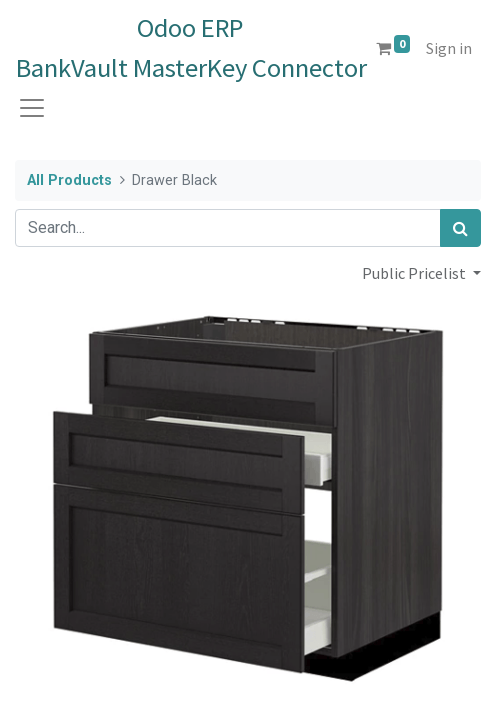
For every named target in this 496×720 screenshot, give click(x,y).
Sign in (449, 48)
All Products (69, 180)
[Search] (460, 228)
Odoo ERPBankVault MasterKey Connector (190, 47)
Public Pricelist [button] (415, 273)
